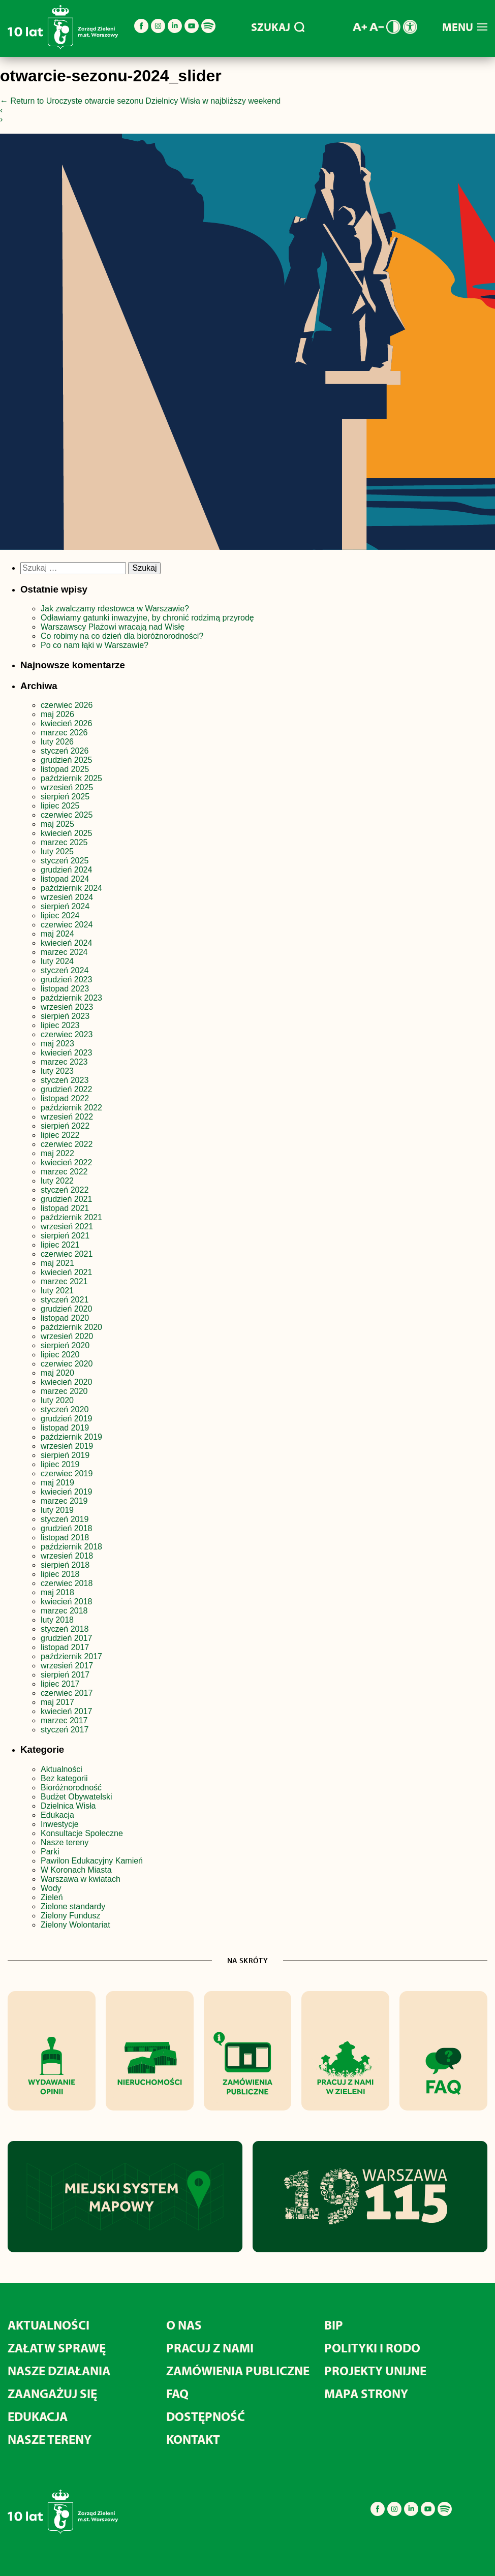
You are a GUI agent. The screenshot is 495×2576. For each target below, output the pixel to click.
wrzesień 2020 (67, 1336)
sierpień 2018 (65, 1565)
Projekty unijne (375, 2370)
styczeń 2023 (64, 1080)
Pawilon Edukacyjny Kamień (92, 1860)
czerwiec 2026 (66, 705)
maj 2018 (57, 1592)
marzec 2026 (64, 732)
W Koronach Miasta (76, 1870)
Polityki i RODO (372, 2347)
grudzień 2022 (66, 1089)
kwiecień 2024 (66, 943)
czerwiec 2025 (66, 815)
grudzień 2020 (66, 1309)
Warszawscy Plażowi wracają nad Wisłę (112, 627)
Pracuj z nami (210, 2347)
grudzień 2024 (66, 869)
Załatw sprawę (57, 2347)
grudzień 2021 (66, 1199)
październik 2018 (71, 1546)
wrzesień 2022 (67, 1116)
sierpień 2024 (65, 906)
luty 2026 (57, 741)
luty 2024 (57, 961)
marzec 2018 (64, 1610)
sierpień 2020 (65, 1345)
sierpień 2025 (65, 796)
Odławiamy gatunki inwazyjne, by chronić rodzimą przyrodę (147, 617)
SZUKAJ (277, 27)
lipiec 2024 (60, 915)
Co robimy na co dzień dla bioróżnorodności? (122, 636)
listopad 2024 (65, 879)
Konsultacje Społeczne (82, 1833)
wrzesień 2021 (67, 1226)
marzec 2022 (64, 1171)
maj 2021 (57, 1263)
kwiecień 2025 (66, 833)
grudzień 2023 (66, 979)
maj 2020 (57, 1373)
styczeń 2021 (64, 1299)
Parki (50, 1851)
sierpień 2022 (65, 1126)
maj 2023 (57, 1043)
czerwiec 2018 (66, 1583)
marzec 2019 (64, 1501)
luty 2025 (57, 851)
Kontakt (193, 2439)
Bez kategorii (64, 1778)
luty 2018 (57, 1620)
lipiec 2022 (60, 1135)
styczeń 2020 (64, 1409)
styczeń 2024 (64, 970)
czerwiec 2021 (66, 1254)
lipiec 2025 (60, 805)
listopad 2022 (65, 1098)
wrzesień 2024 (67, 897)
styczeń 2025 (64, 860)
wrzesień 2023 (67, 1007)
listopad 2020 (65, 1318)
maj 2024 (57, 933)
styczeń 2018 (64, 1629)
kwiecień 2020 (66, 1382)
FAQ (177, 2393)
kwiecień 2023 (66, 1052)
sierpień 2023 (65, 1016)
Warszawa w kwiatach (80, 1879)
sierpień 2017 (65, 1674)
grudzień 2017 (66, 1638)
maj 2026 (57, 714)
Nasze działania (59, 2370)
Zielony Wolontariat (75, 1924)
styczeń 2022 (64, 1190)
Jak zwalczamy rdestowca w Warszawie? (115, 608)
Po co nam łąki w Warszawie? (94, 645)
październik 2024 (71, 888)
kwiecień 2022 (66, 1162)
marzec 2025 (64, 842)
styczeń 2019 (64, 1519)
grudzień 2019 (66, 1418)
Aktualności (61, 1769)
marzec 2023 (64, 1062)
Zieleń (52, 1897)
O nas (184, 2325)
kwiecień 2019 (66, 1491)
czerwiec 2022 (66, 1144)
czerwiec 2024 (66, 924)
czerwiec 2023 (66, 1034)
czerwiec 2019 (66, 1473)
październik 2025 (71, 778)
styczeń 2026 (64, 751)
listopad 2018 (65, 1537)
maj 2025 (57, 824)
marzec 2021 (64, 1281)
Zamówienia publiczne (238, 2370)
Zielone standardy (73, 1906)
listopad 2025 (65, 769)
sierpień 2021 (65, 1235)
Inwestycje (60, 1824)
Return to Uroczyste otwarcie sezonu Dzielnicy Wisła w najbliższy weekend (140, 101)
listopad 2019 (65, 1427)
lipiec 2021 (60, 1244)
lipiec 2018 (60, 1574)
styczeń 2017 (64, 1729)
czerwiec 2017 (66, 1693)
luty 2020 (57, 1400)
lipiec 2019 (60, 1464)
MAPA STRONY (366, 2393)
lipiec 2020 (60, 1354)
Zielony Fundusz (70, 1915)
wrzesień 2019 (67, 1446)
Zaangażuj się (52, 2393)
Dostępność (205, 2416)
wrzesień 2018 (67, 1555)
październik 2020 (71, 1327)
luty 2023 (57, 1071)
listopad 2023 (65, 988)
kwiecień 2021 (66, 1272)
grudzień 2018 (66, 1528)
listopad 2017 (65, 1647)
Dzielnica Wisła (68, 1806)
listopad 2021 (65, 1208)
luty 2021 (57, 1290)
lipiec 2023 (60, 1025)
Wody (51, 1888)
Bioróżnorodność (71, 1787)
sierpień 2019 (65, 1455)
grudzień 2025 (66, 760)
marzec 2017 (64, 1720)
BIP (333, 2325)
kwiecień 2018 (66, 1601)
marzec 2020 (64, 1391)
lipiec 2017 (60, 1684)
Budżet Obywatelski (76, 1796)
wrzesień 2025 (67, 787)
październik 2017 (71, 1656)
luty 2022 (57, 1180)
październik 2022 (71, 1107)
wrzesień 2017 (67, 1665)
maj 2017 (57, 1702)
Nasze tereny (64, 1842)
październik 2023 (71, 998)
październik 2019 (71, 1437)
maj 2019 (57, 1482)
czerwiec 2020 (66, 1363)
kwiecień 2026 (66, 723)
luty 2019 (57, 1510)
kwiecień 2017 (66, 1711)
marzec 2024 (64, 952)
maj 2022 (57, 1153)
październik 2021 (71, 1217)
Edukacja (57, 1815)
